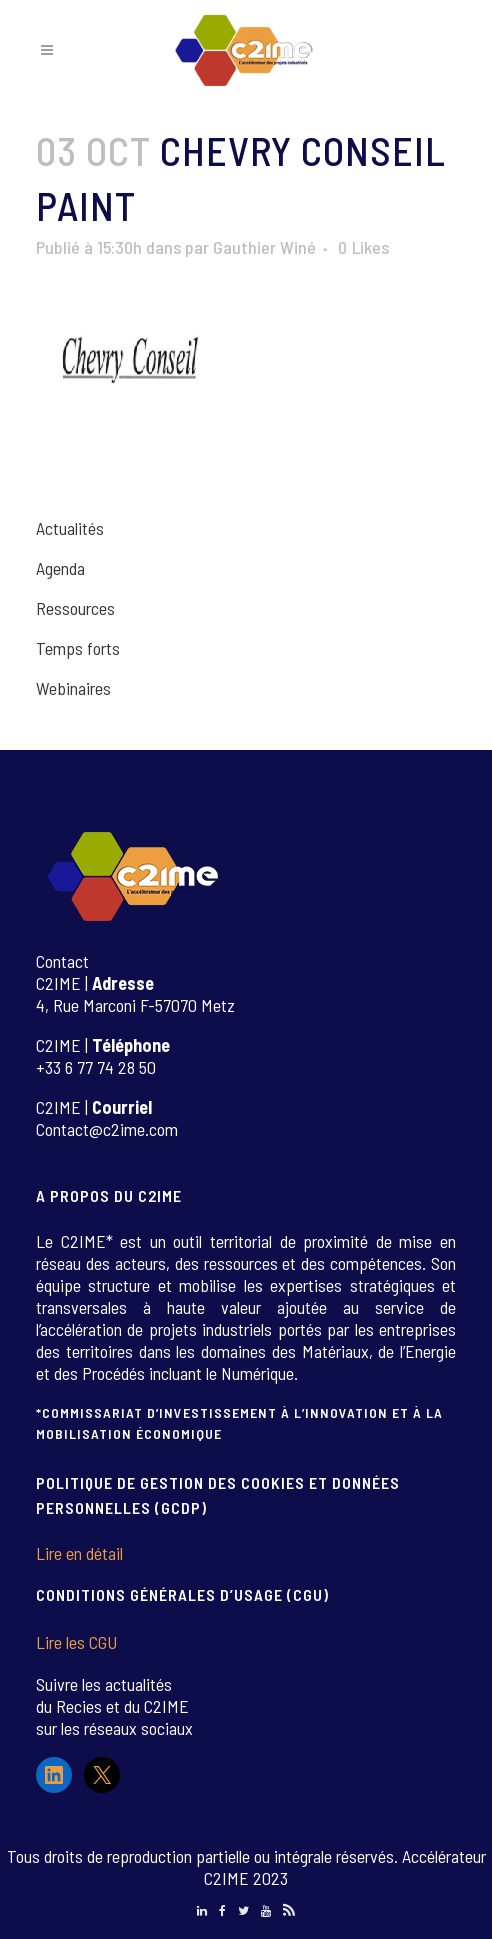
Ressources (75, 608)
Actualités (70, 528)
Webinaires (73, 688)
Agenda (60, 568)
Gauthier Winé (264, 247)
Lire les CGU (76, 1642)
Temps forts (78, 648)
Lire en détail (79, 1553)
